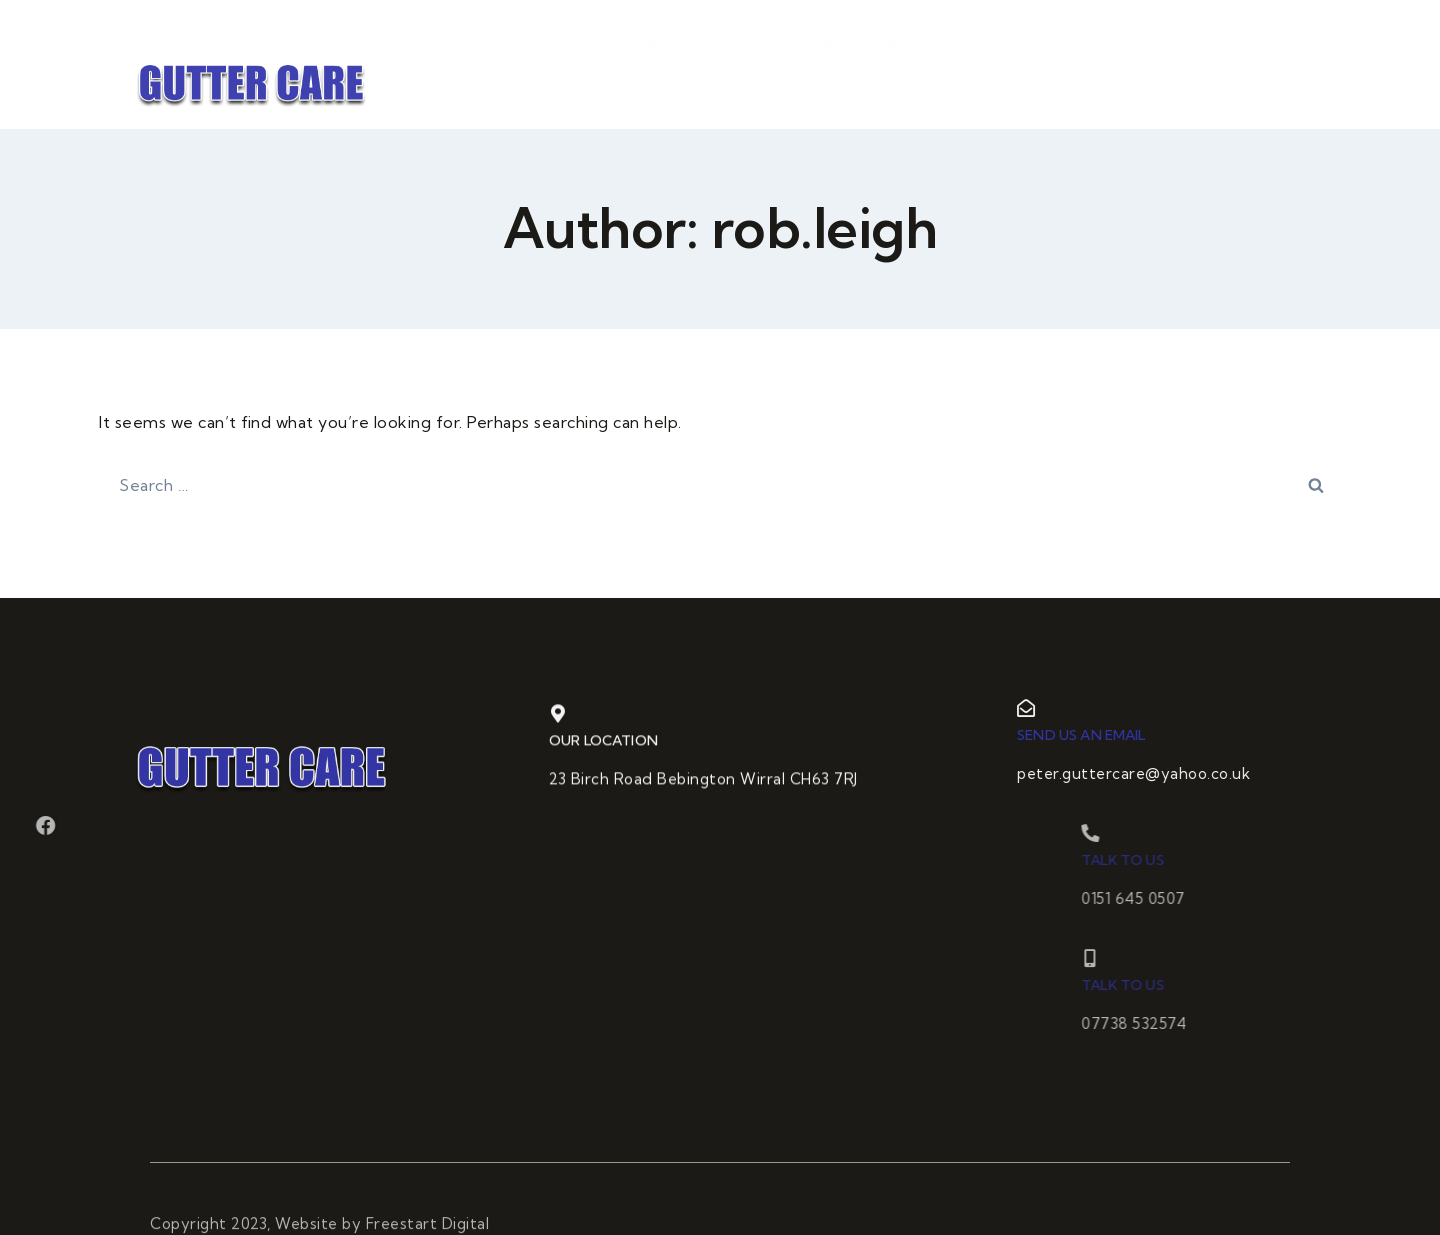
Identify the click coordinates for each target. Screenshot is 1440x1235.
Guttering (794, 80)
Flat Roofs (913, 80)
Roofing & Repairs (1063, 80)
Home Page (670, 80)
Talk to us (1187, 860)
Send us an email (1101, 735)
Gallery (1201, 80)
